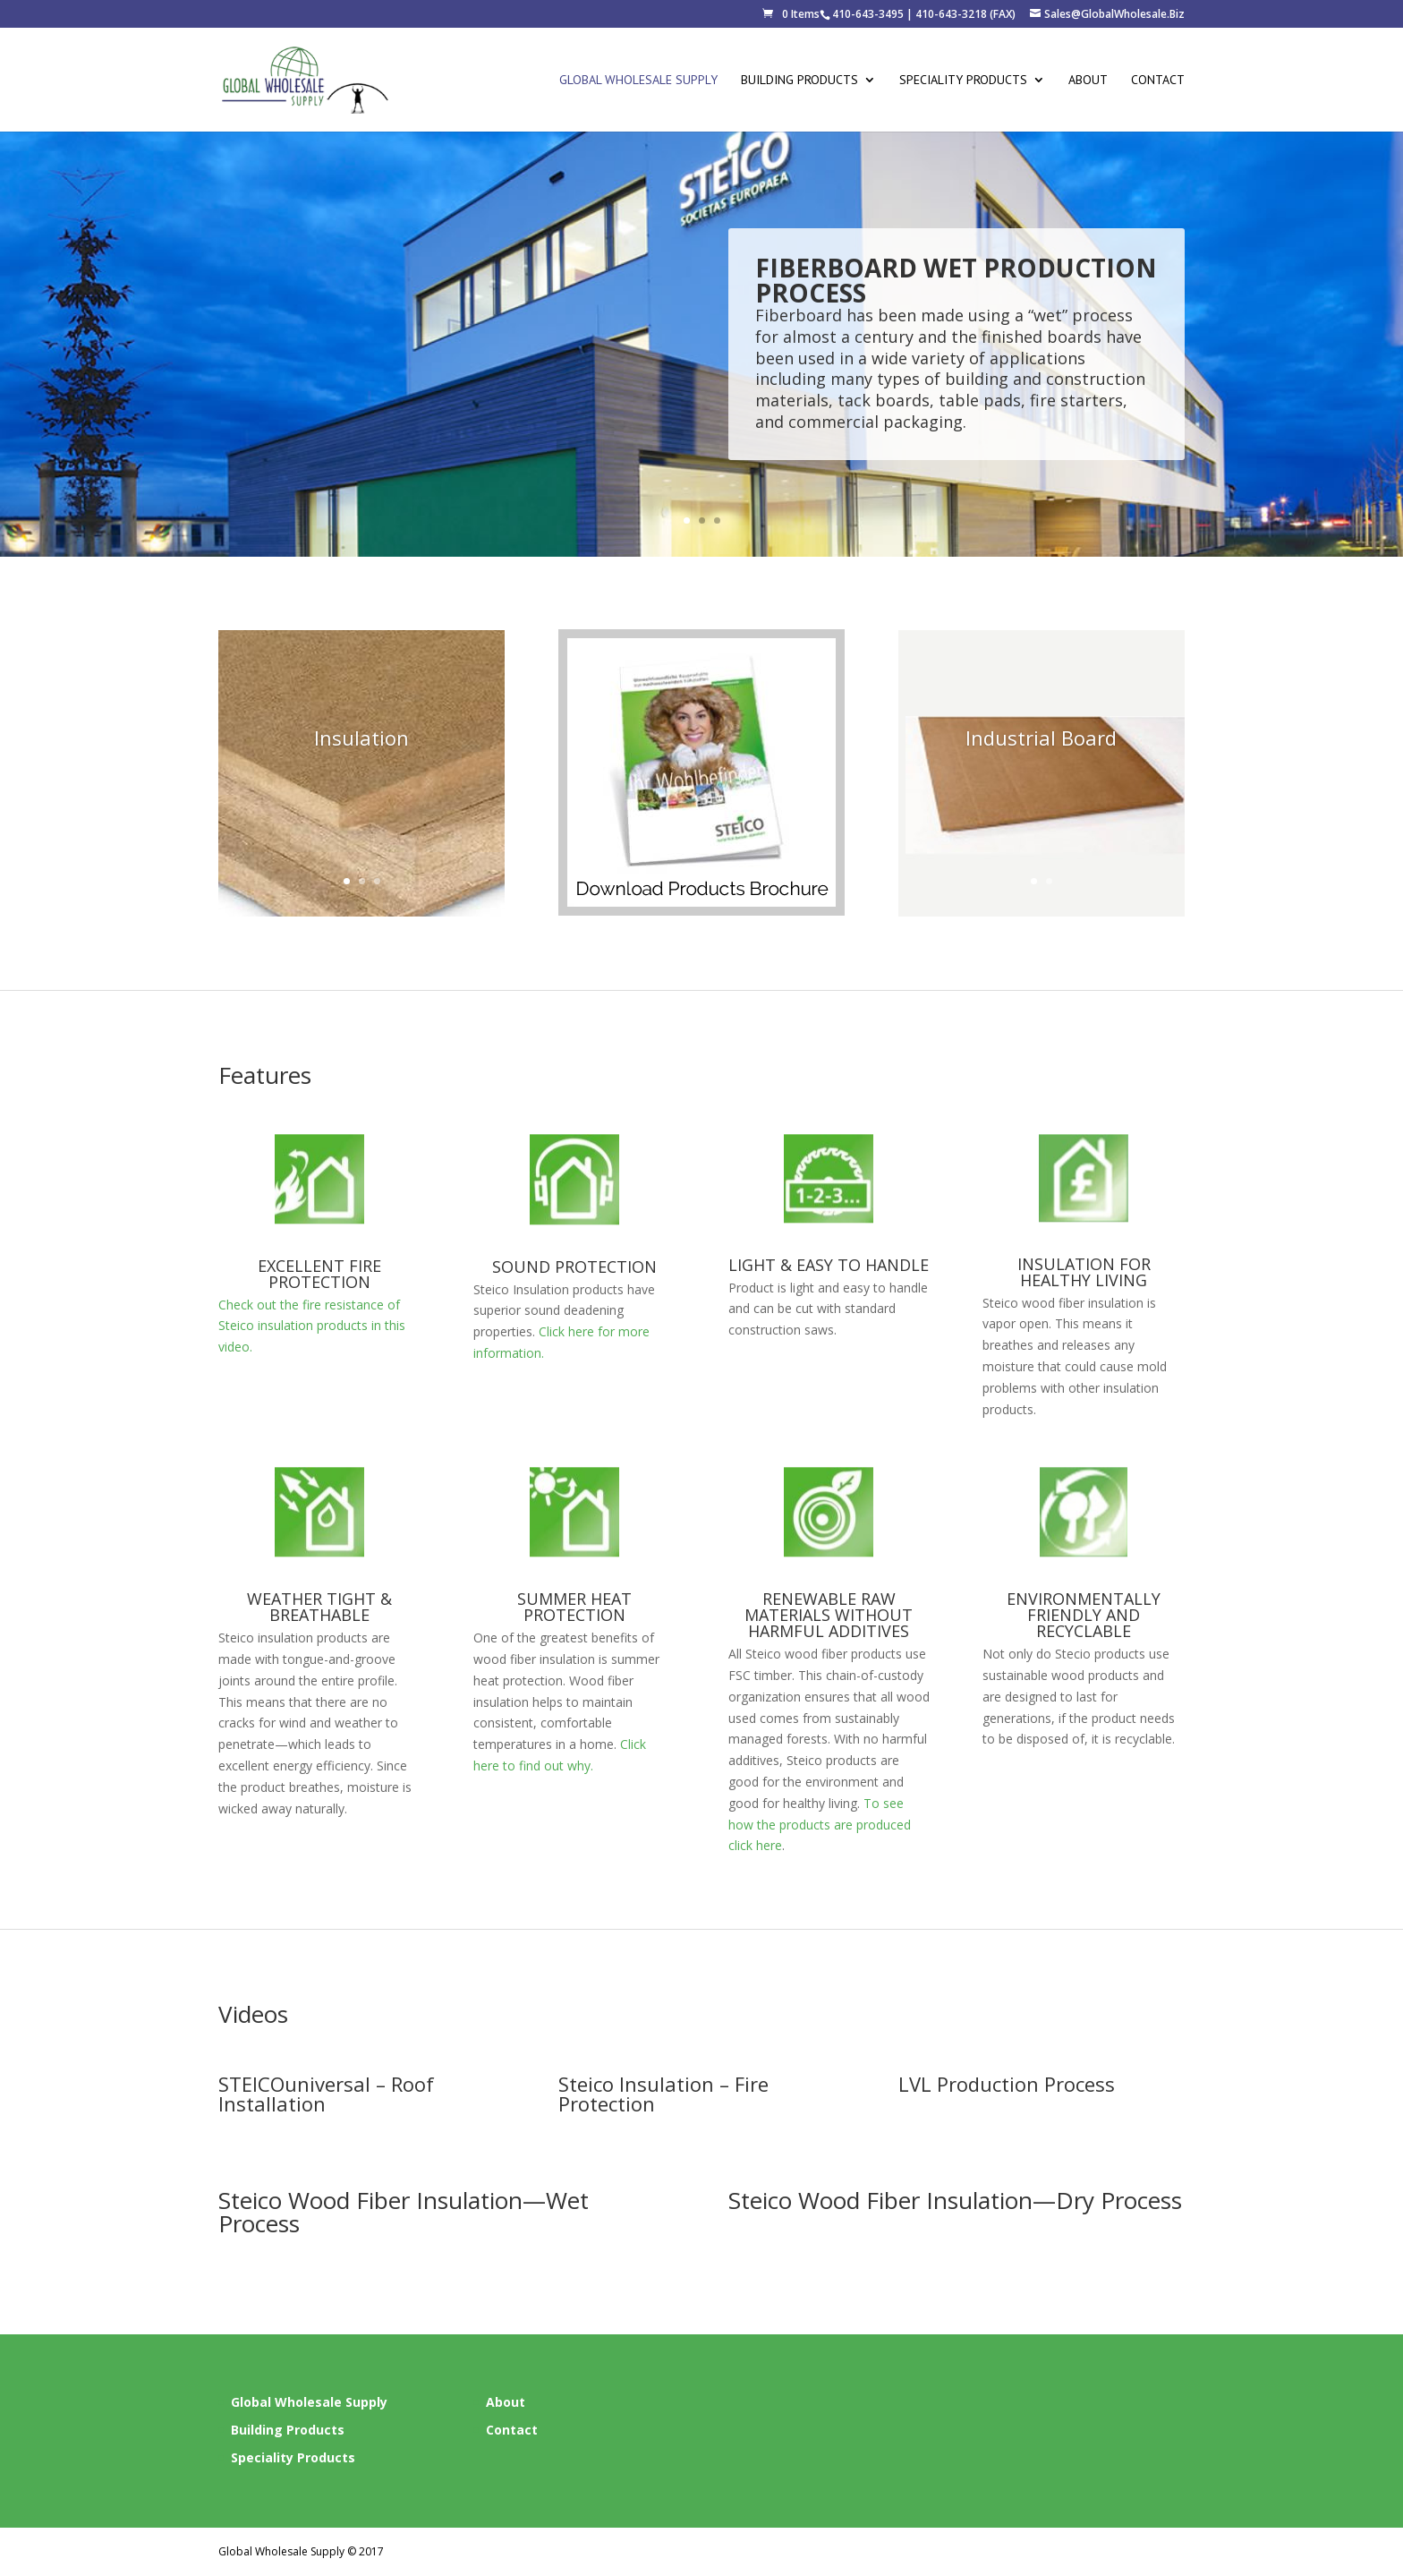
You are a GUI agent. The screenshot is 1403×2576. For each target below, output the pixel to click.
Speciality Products (963, 80)
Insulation (361, 759)
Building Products (799, 80)
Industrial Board (1041, 759)
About (1088, 80)
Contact (1158, 80)
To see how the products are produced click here (819, 1825)
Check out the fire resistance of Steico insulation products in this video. (311, 1326)
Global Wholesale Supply (638, 80)
